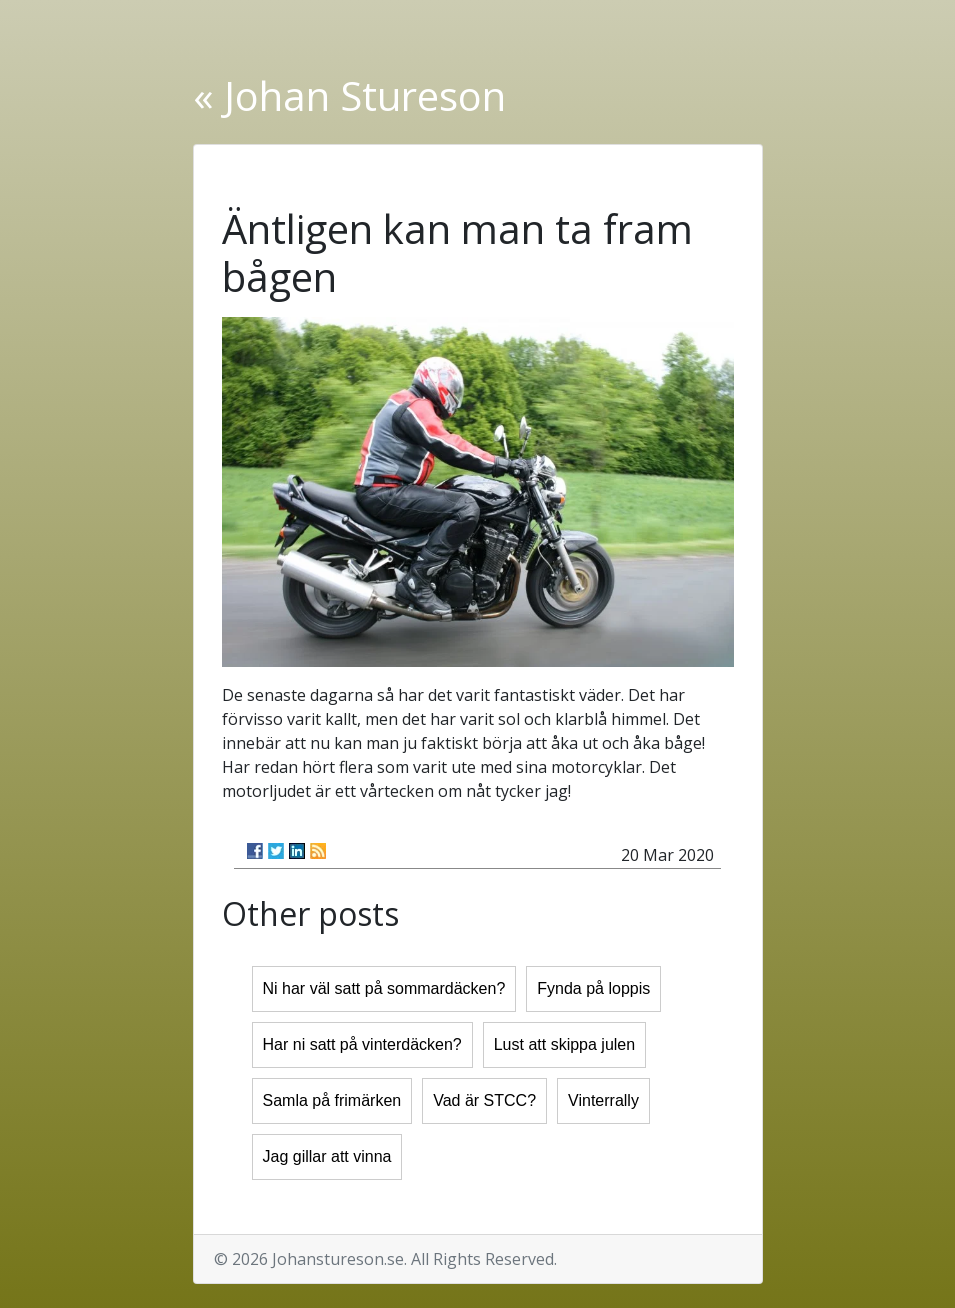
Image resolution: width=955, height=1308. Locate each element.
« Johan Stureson (349, 95)
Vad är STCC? (484, 1100)
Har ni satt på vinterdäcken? (362, 1044)
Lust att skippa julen (564, 1044)
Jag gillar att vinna (327, 1156)
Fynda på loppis (593, 988)
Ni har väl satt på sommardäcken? (384, 988)
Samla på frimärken (332, 1100)
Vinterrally (603, 1100)
